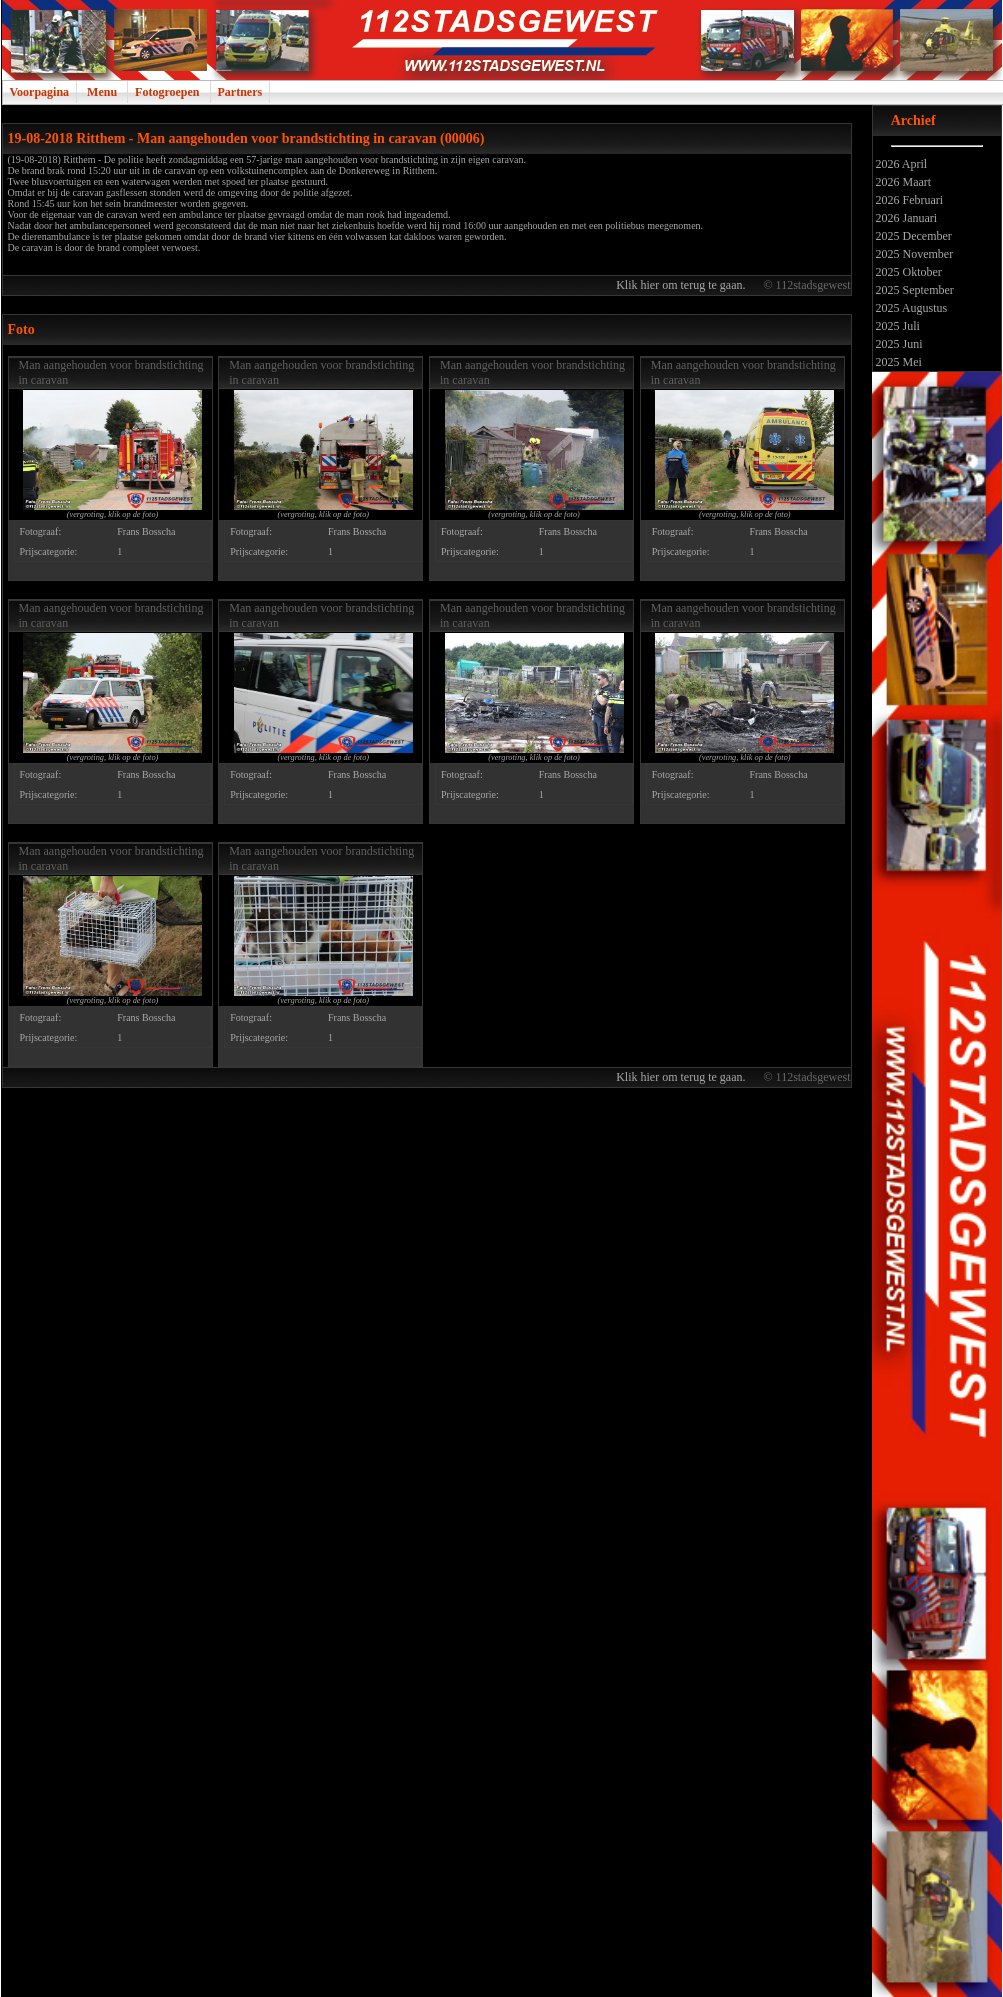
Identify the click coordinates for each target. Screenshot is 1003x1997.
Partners (240, 92)
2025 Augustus (910, 308)
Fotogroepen (167, 92)
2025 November (913, 254)
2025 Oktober (907, 272)
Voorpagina (40, 92)
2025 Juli (896, 326)
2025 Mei (897, 362)
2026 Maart (902, 182)
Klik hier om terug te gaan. (682, 285)
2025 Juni (898, 344)
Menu (102, 92)
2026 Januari (905, 218)
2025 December (912, 236)
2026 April (900, 164)
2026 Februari (908, 200)
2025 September (913, 290)
